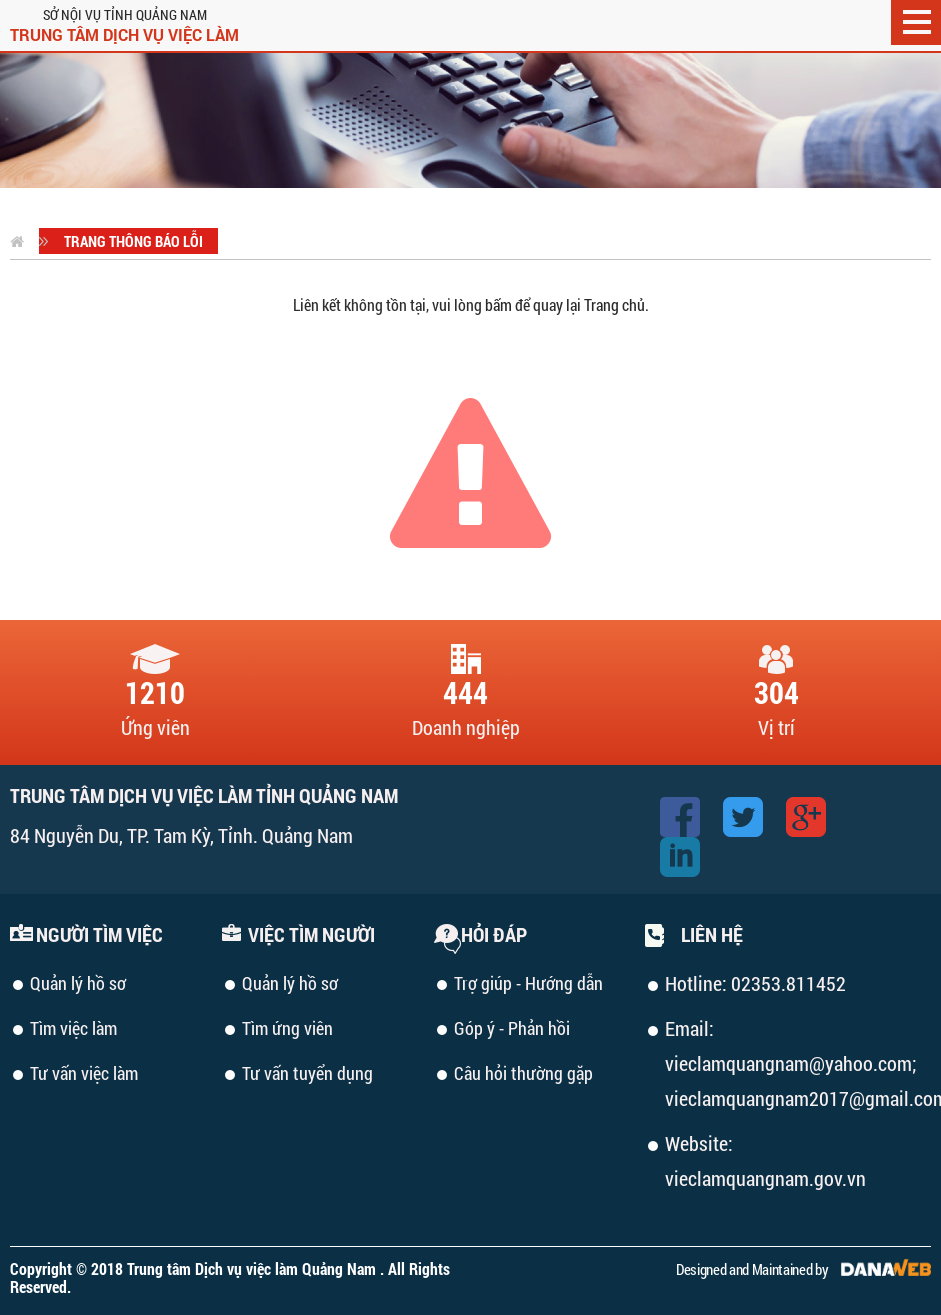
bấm (498, 304)
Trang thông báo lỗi (133, 241)
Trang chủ (614, 304)
